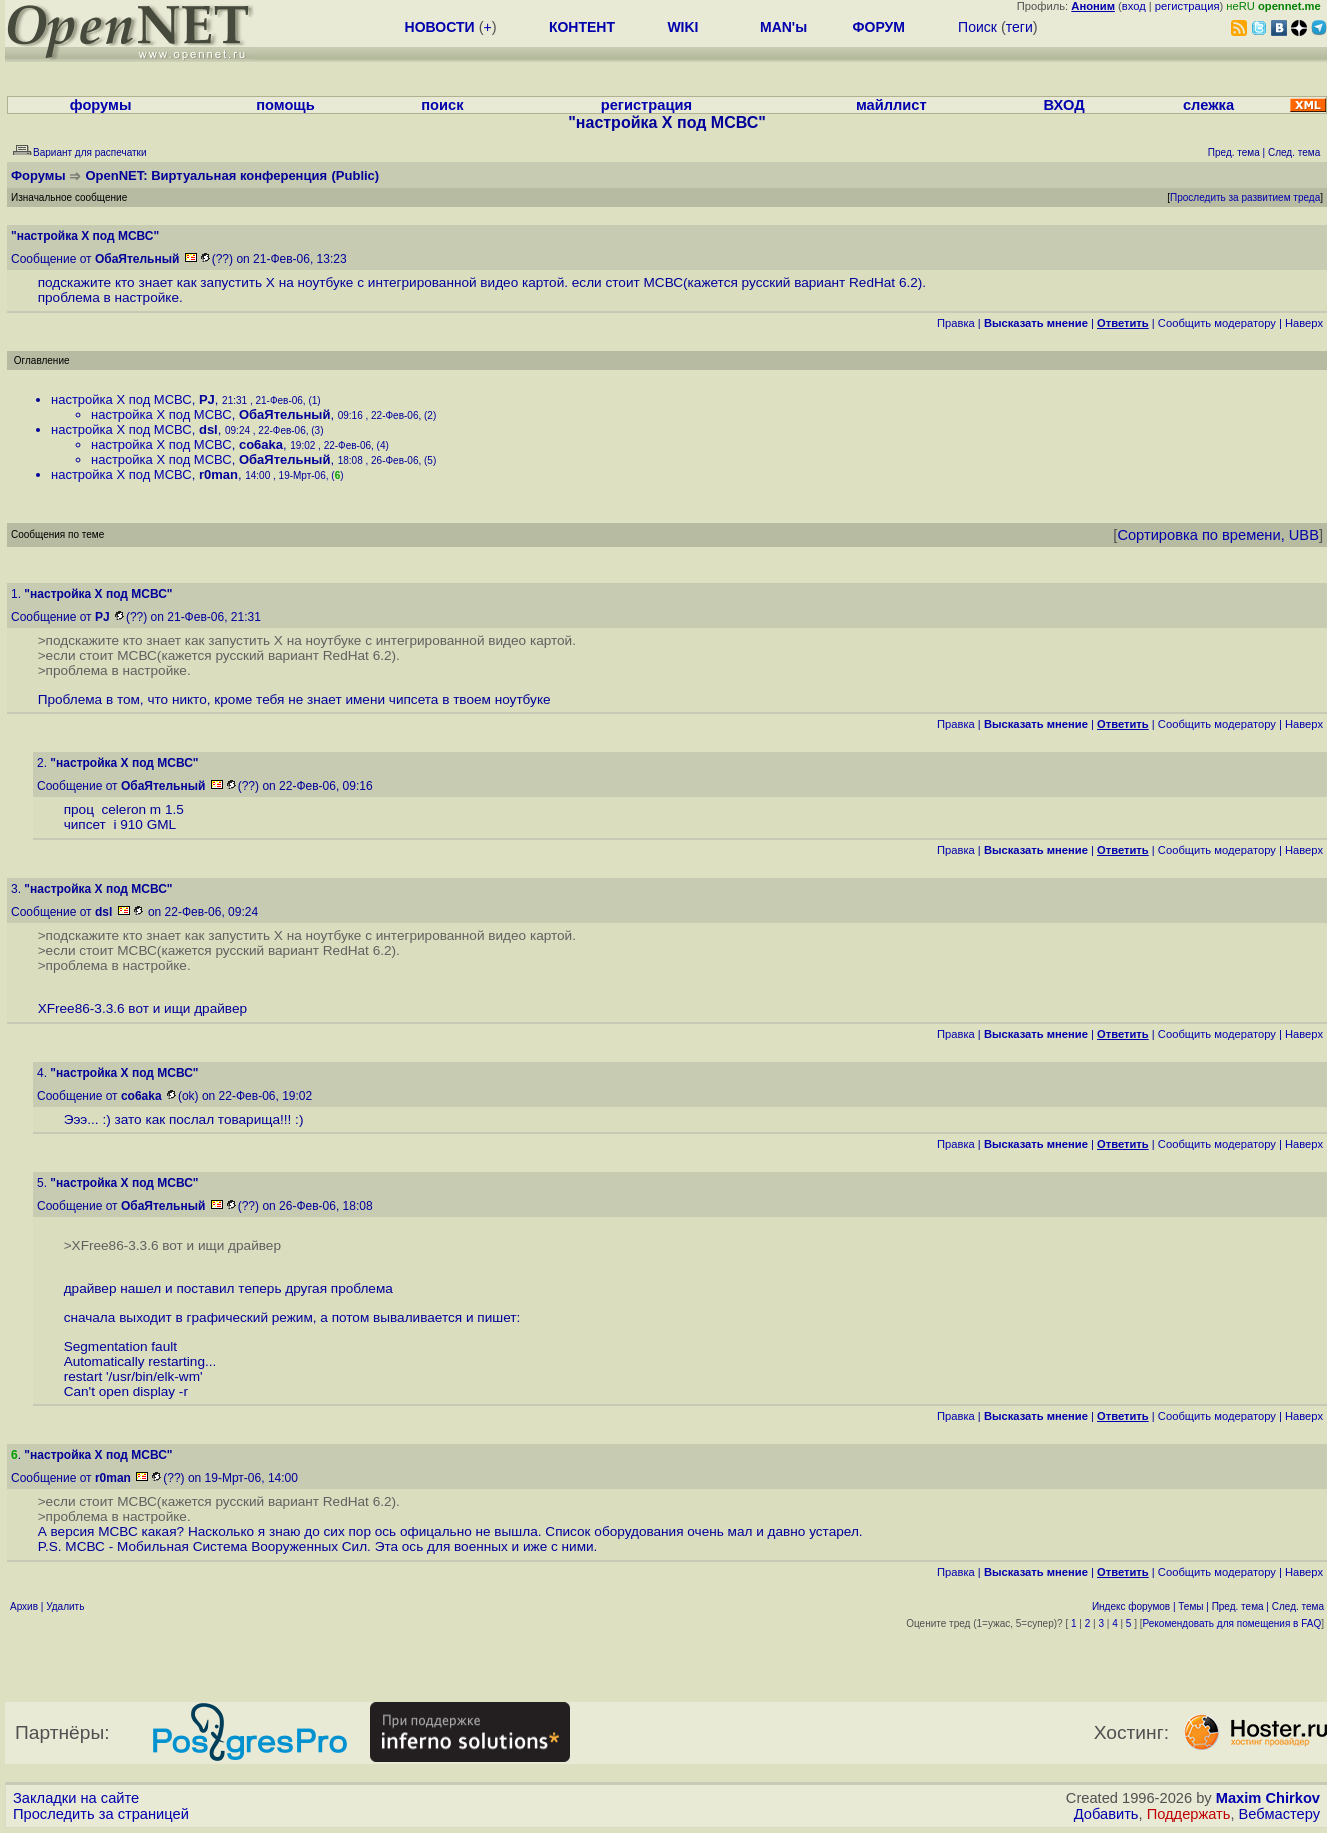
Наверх (1304, 323)
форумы (101, 105)
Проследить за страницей (101, 1814)
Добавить (1106, 1814)
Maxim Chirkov (1268, 1798)
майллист (891, 105)
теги (1019, 27)
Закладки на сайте (76, 1798)
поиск (442, 105)
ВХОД (1064, 105)
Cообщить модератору (1217, 323)
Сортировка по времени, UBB (1218, 535)
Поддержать (1189, 1814)
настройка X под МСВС (121, 399)
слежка (1208, 105)
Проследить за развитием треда (1245, 197)
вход (1134, 6)
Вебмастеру (1279, 1814)
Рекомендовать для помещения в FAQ (1232, 1623)
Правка (956, 323)
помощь (285, 105)
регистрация (1187, 6)
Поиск (977, 27)
